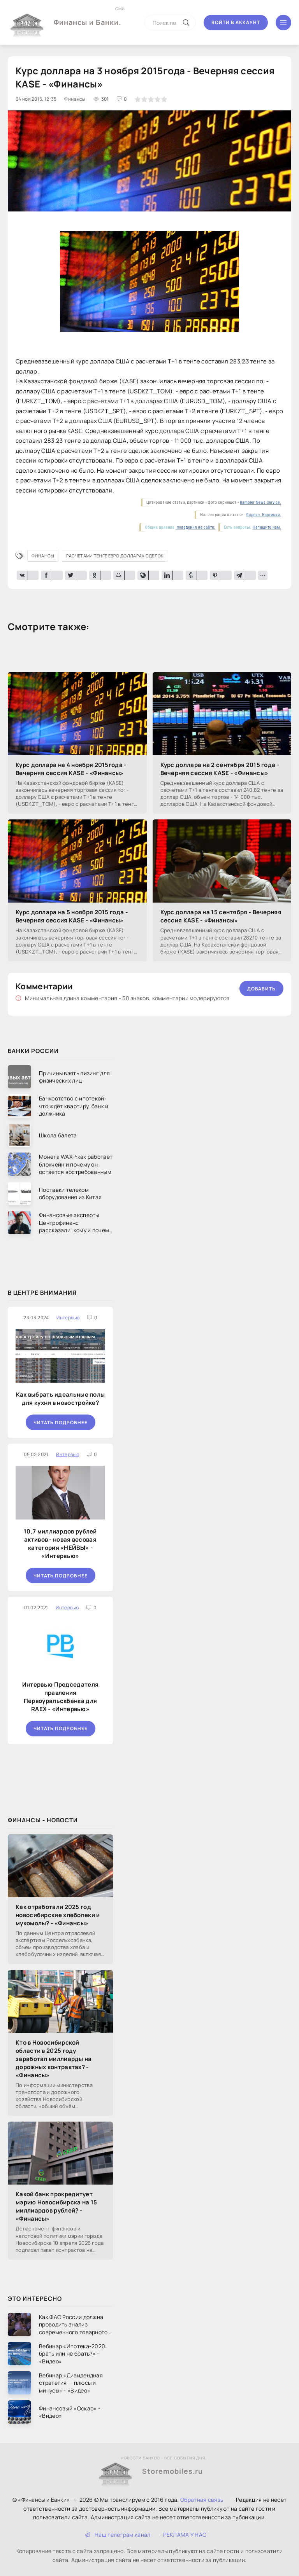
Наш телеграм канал (118, 2534)
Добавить (261, 988)
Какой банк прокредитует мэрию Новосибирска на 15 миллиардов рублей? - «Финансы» (56, 2206)
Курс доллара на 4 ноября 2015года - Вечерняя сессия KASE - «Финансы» (71, 769)
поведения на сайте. (195, 527)
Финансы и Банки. (87, 16)
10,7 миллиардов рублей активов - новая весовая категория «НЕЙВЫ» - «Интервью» (60, 1543)
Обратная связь (201, 2499)
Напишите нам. (267, 527)
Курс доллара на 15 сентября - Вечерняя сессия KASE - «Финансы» (220, 916)
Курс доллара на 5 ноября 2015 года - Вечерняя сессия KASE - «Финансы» (72, 916)
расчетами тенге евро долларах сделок (115, 556)
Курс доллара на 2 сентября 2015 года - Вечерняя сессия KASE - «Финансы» (219, 769)
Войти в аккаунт (235, 22)
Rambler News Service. (260, 502)
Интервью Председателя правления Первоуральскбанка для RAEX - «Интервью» (60, 1696)
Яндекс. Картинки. (263, 514)
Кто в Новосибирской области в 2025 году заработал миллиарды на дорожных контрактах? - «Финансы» (54, 2058)
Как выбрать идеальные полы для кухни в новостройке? (60, 1398)
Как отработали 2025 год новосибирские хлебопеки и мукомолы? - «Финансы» (58, 1915)
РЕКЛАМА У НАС (184, 2534)
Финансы (43, 556)
